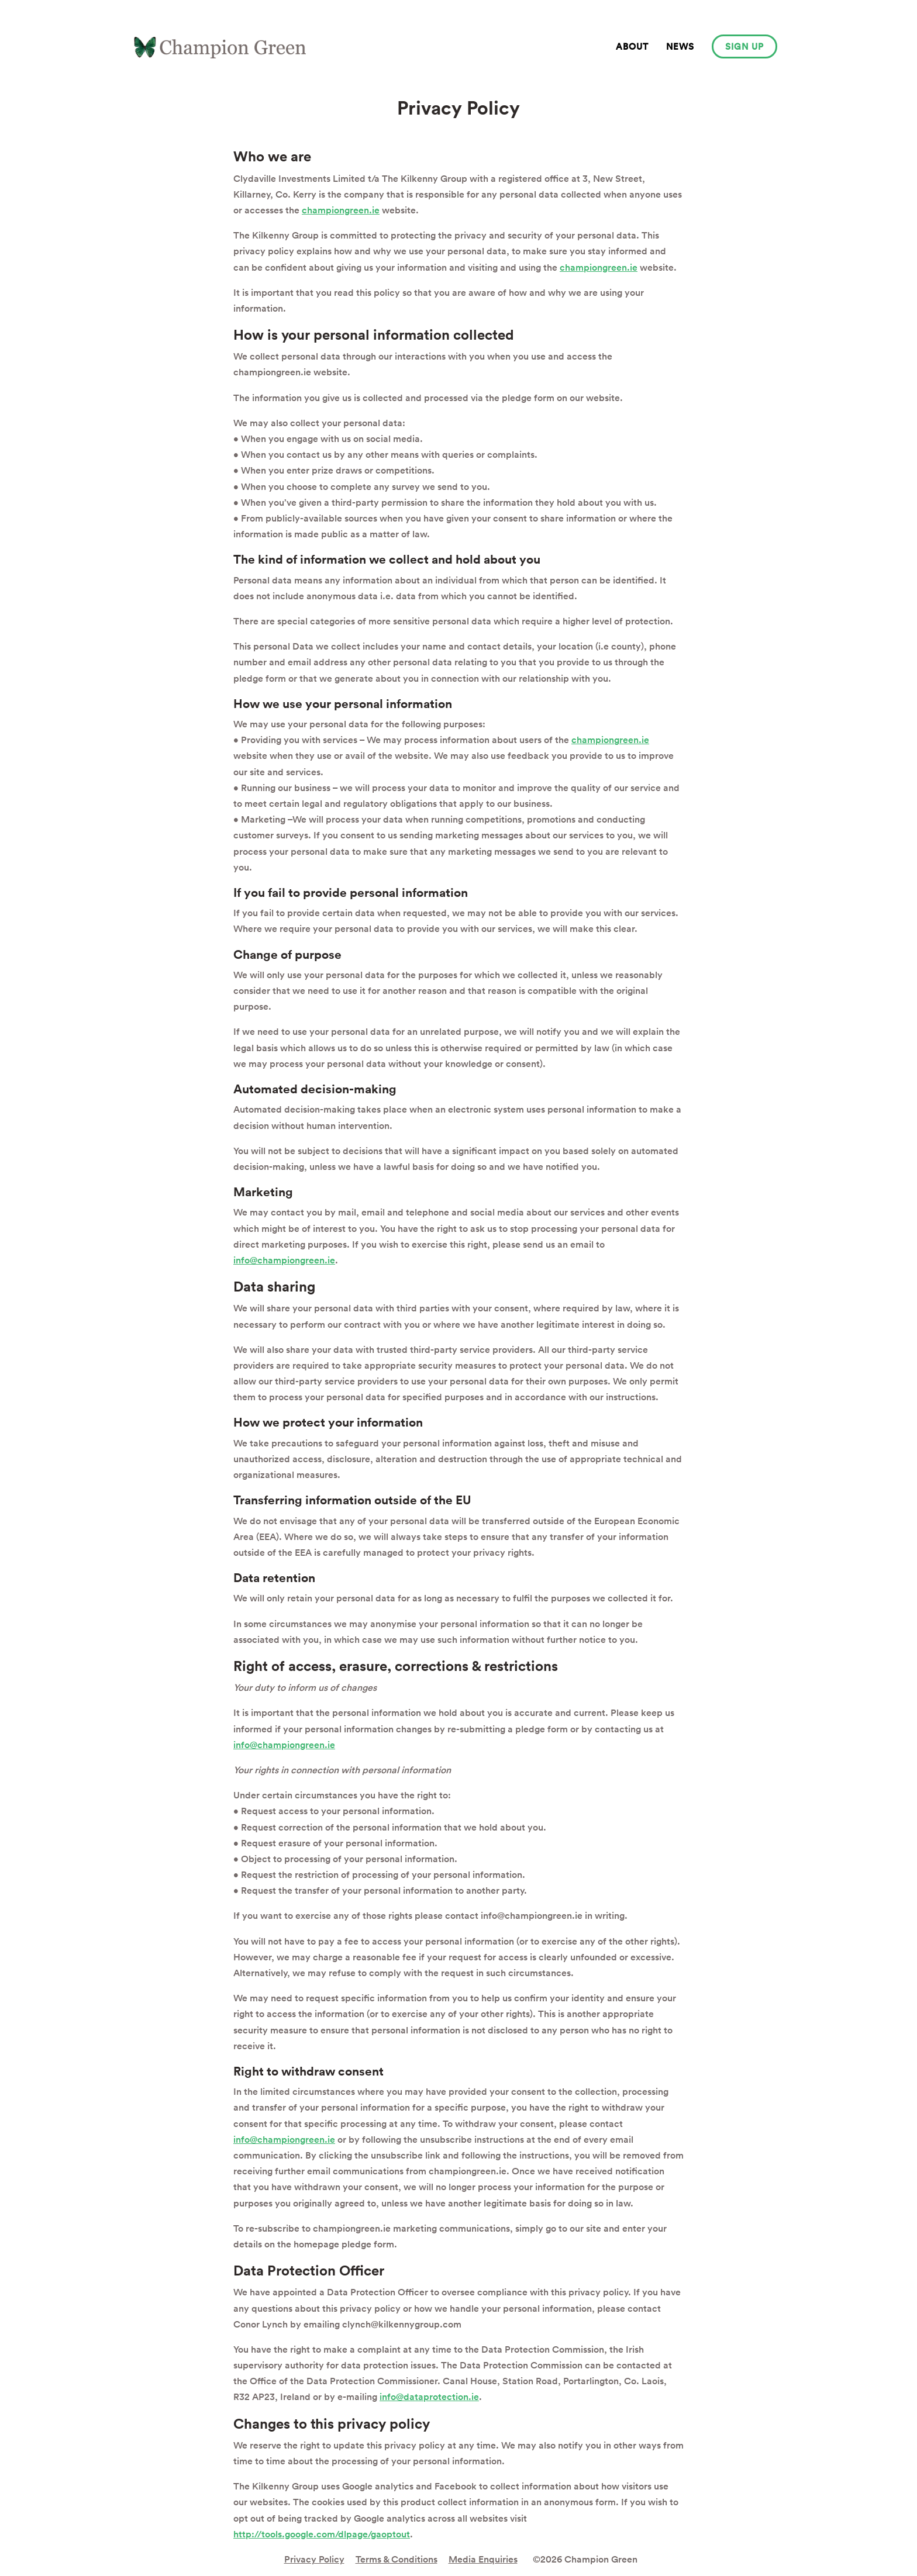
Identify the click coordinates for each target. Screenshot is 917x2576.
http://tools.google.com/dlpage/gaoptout (321, 2534)
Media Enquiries (483, 2559)
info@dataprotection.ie (429, 2397)
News (680, 46)
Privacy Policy (314, 2559)
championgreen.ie (341, 210)
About (632, 46)
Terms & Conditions (396, 2559)
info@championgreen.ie (284, 1260)
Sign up (744, 46)
